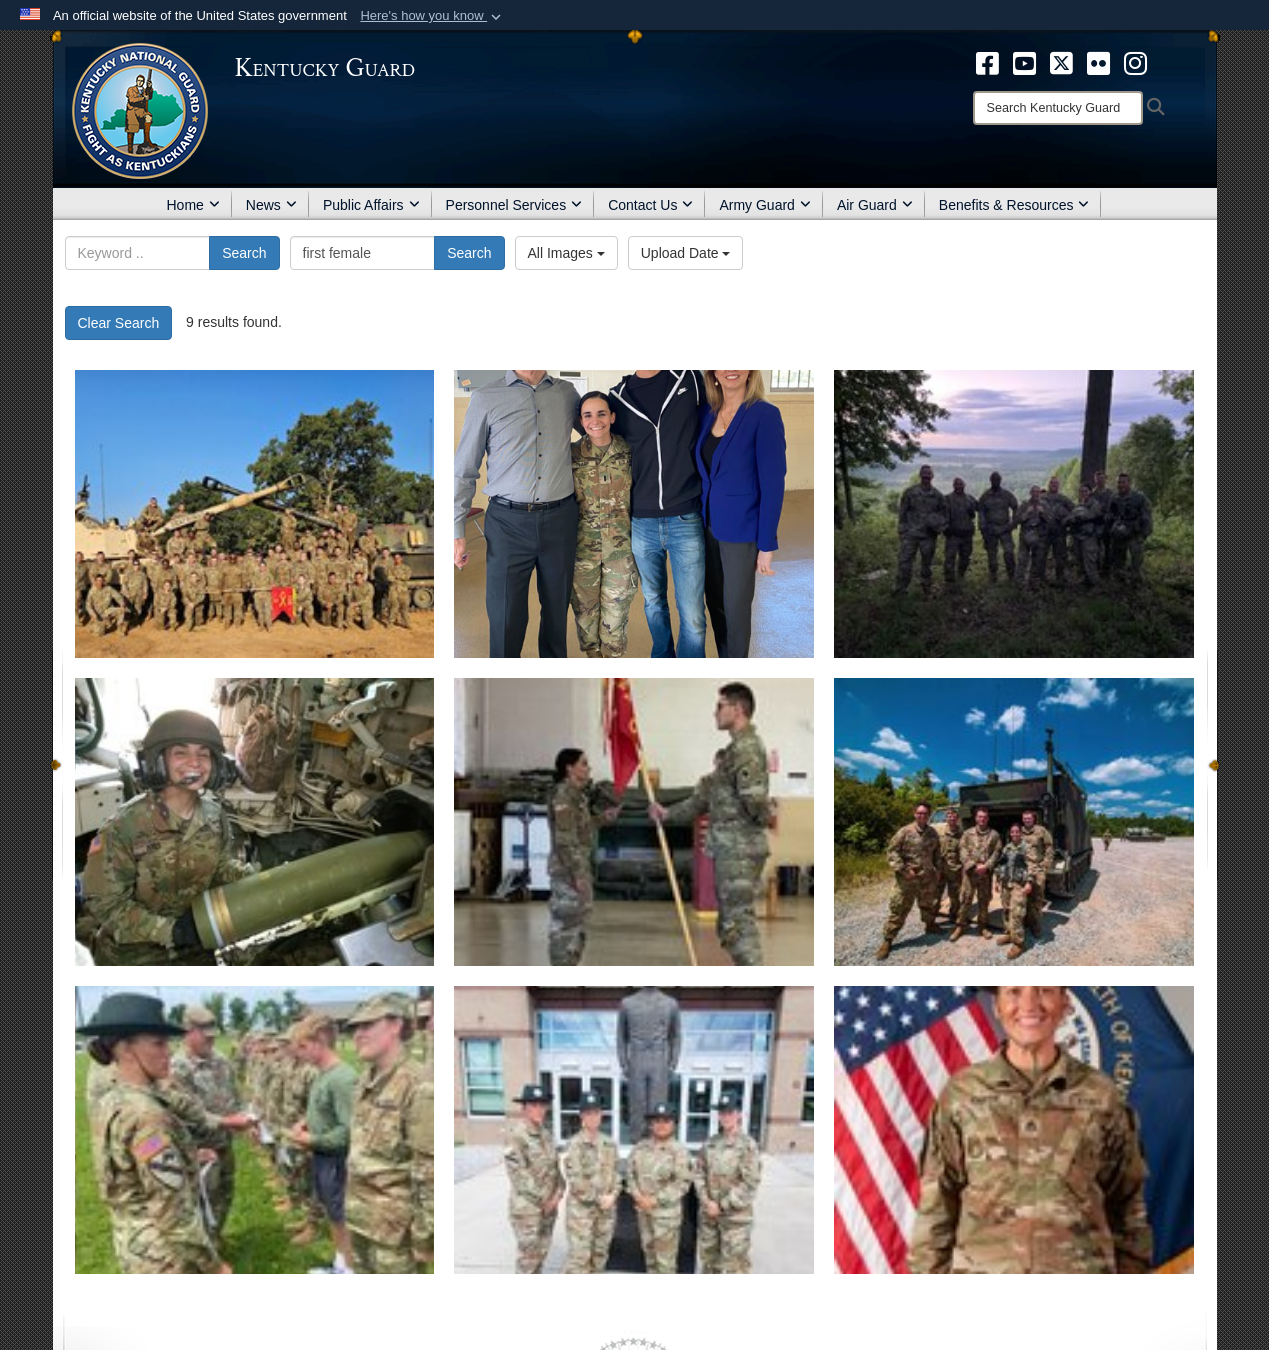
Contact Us (650, 205)
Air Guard (875, 205)
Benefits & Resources (1014, 205)
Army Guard (764, 205)
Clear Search (119, 323)
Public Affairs (371, 205)
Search (244, 253)
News (271, 205)
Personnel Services (514, 205)
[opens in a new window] (987, 62)
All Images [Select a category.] (566, 253)
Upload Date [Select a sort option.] (686, 253)
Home (193, 205)
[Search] (1058, 108)
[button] (432, 16)
